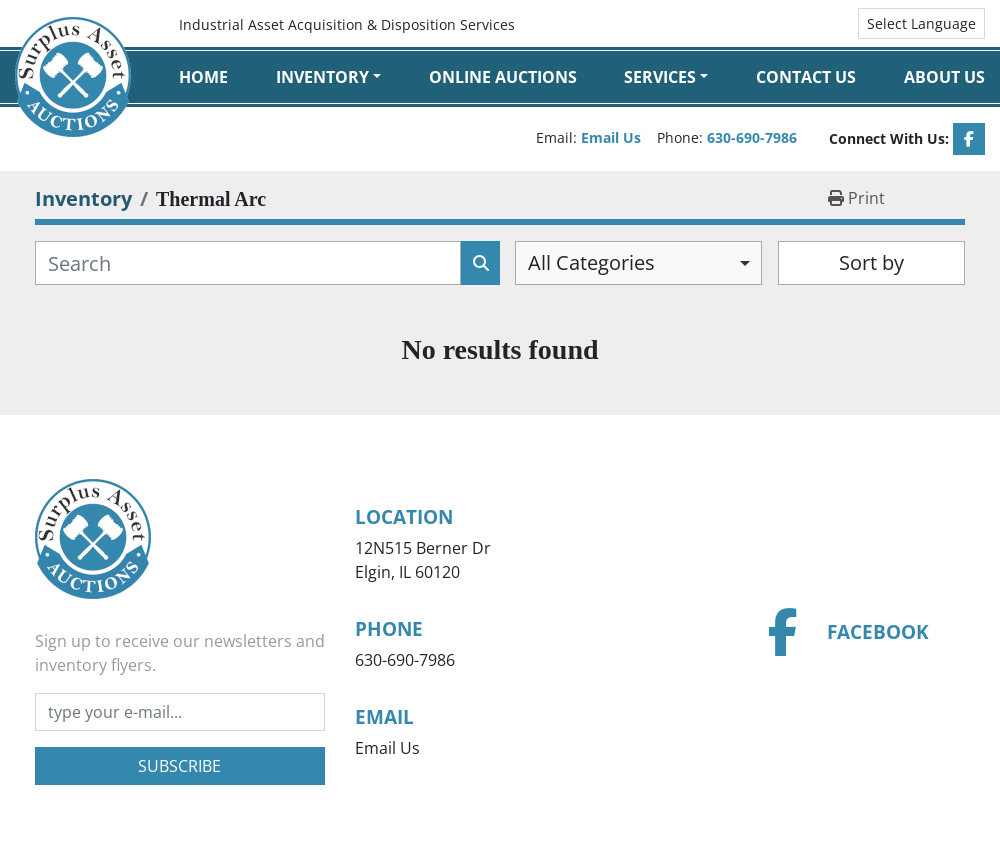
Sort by (871, 262)
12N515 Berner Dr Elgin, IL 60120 (423, 560)
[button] (328, 77)
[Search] (248, 263)
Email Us (611, 137)
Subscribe (179, 766)
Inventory (322, 77)
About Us (944, 77)
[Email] (180, 712)
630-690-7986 (752, 137)
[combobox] (638, 263)
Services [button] (660, 77)
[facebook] (969, 139)
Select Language (921, 23)
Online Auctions (503, 77)
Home (203, 77)
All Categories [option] (591, 262)
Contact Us (806, 77)
